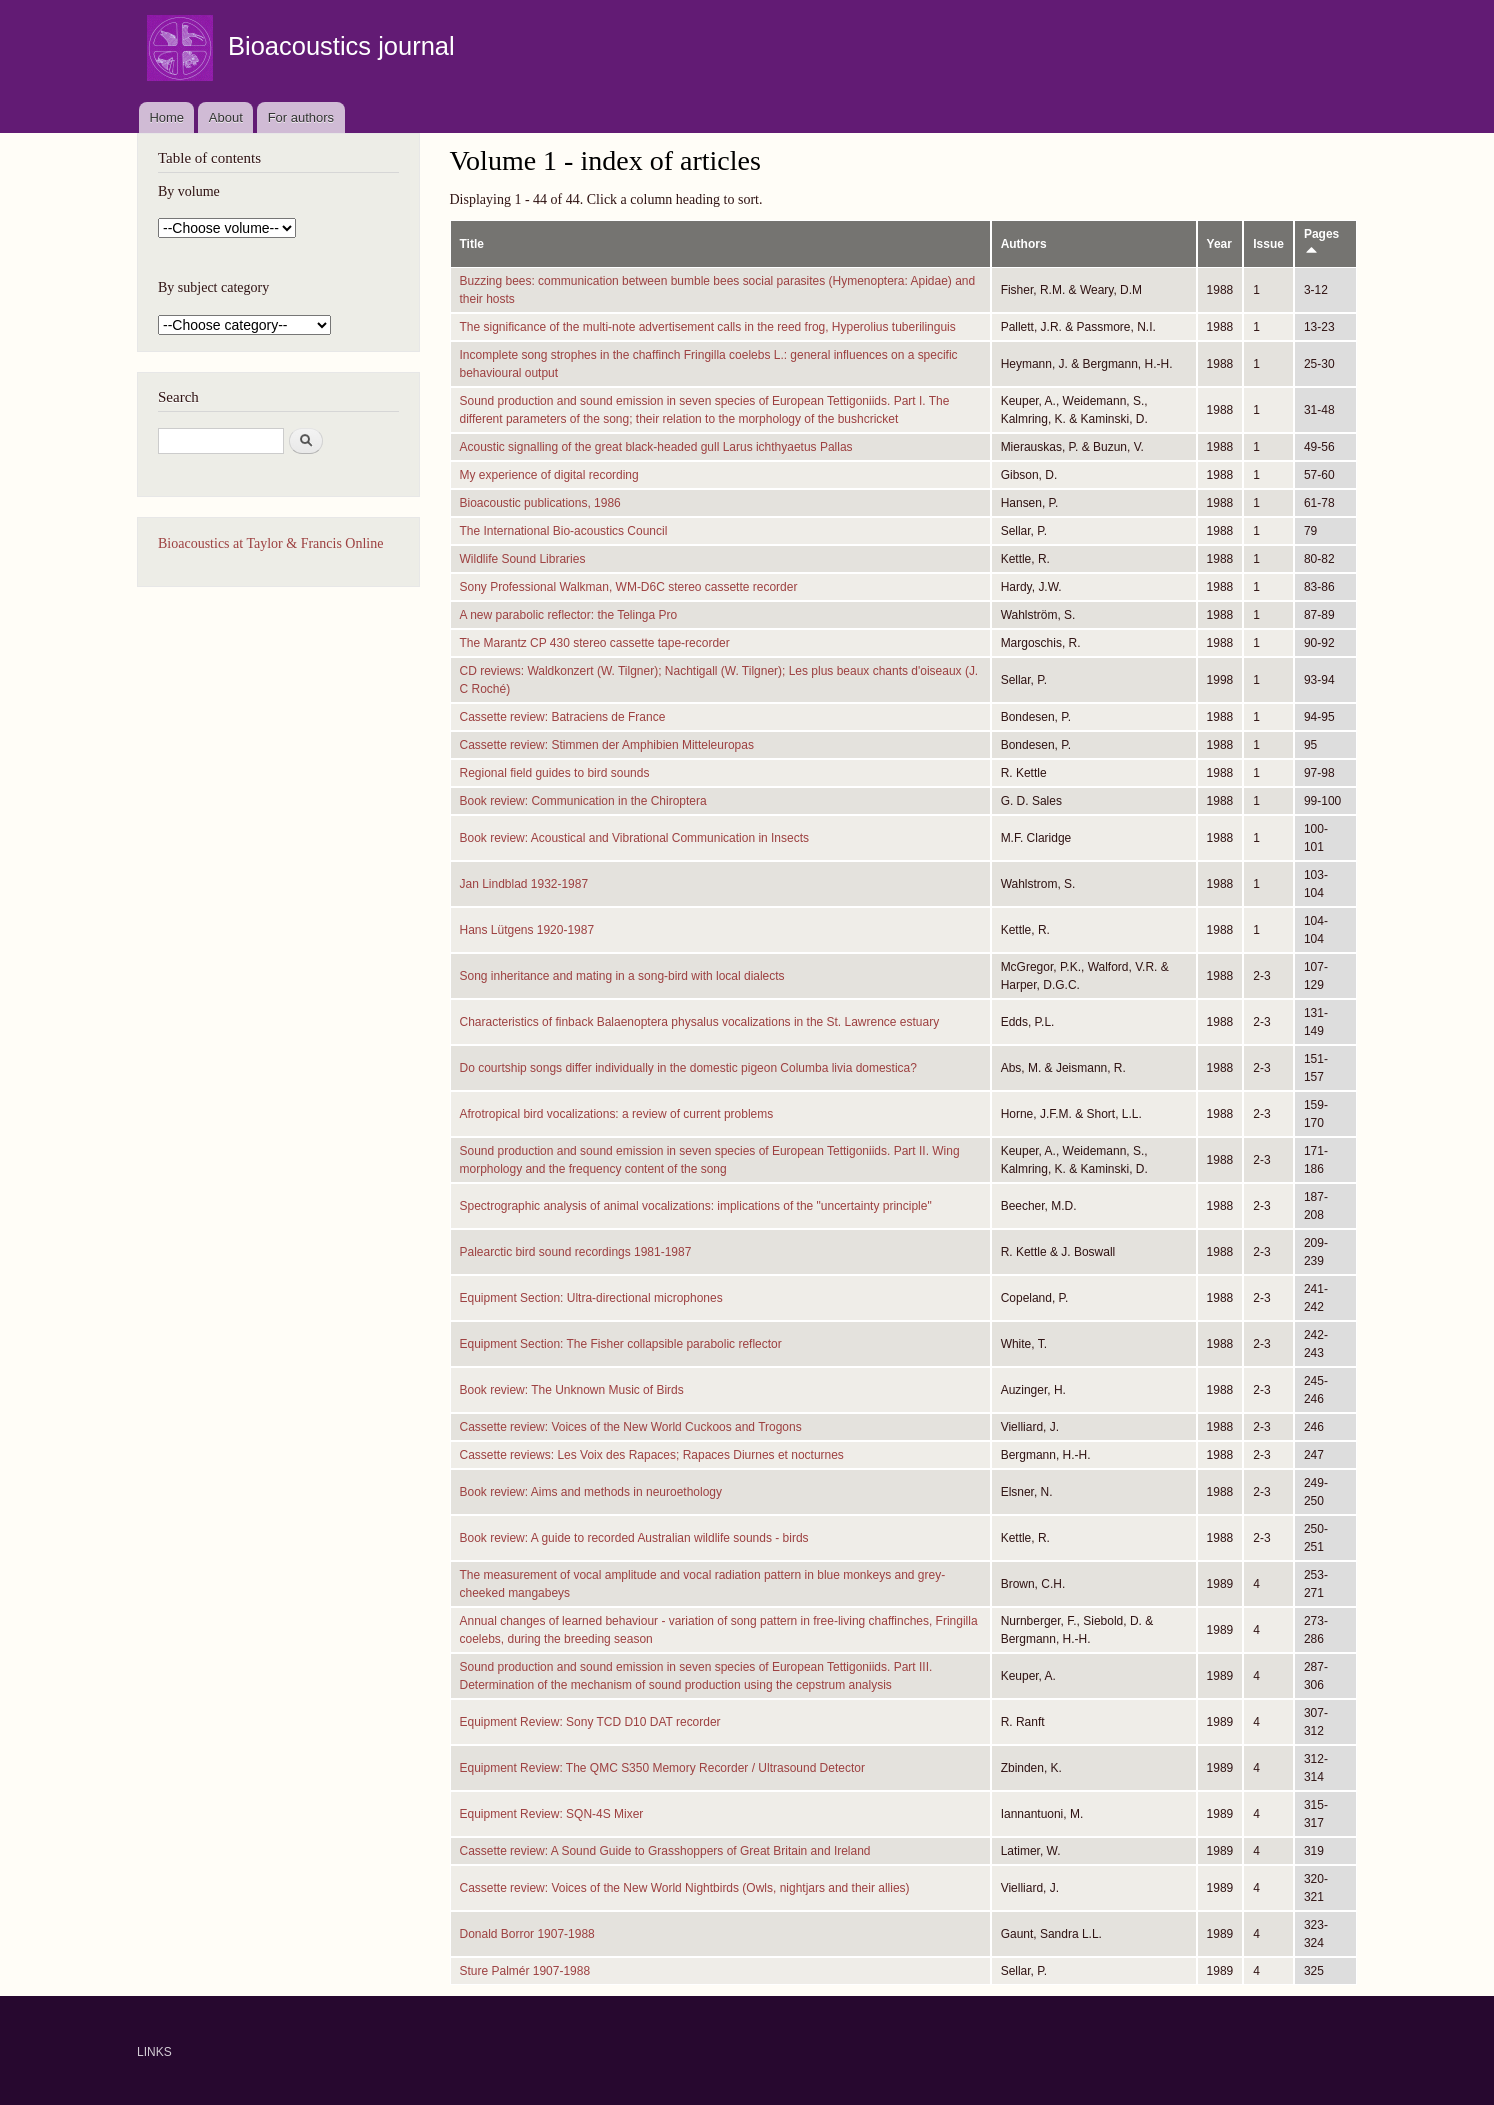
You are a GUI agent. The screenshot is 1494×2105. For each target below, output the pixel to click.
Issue (1268, 244)
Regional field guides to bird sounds (555, 773)
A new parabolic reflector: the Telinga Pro (569, 615)
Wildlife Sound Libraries (523, 559)
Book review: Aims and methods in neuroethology (591, 1492)
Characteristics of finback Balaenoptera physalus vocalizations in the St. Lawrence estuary (700, 1022)
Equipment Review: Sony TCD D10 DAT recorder (590, 1722)
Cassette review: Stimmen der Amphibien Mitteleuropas (607, 745)
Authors (1024, 244)
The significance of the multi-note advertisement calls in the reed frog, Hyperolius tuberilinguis (708, 327)
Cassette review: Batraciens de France (563, 717)
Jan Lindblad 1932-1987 (524, 884)
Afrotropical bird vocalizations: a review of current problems (617, 1114)
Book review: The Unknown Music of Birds (572, 1390)
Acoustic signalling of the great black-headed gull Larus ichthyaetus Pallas (656, 447)
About (226, 117)
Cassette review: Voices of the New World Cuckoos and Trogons (631, 1427)
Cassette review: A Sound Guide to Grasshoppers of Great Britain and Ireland (665, 1851)
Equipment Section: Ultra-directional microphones (591, 1298)
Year (1219, 244)
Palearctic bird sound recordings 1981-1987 (576, 1252)
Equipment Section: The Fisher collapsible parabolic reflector (621, 1344)
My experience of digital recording (549, 475)
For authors (301, 117)
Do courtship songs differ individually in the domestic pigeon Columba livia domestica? (688, 1068)
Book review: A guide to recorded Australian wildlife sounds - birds (634, 1538)
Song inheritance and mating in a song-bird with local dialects (622, 976)
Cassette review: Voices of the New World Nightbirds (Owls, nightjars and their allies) (685, 1888)
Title (472, 244)
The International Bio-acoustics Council (564, 531)
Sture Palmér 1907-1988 (525, 1971)
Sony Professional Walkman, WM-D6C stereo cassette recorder (629, 587)
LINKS (154, 2052)
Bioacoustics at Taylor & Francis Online (270, 543)
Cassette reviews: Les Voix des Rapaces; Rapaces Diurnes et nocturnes (652, 1455)
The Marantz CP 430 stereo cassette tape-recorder (595, 643)
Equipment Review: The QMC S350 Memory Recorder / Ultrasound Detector (662, 1768)
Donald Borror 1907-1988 (527, 1934)
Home (166, 117)
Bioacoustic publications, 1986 (540, 503)
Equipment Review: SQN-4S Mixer (552, 1814)
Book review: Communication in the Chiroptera (583, 801)
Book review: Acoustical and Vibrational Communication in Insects (635, 838)
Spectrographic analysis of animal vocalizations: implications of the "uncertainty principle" (696, 1206)
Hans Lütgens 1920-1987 (527, 930)
